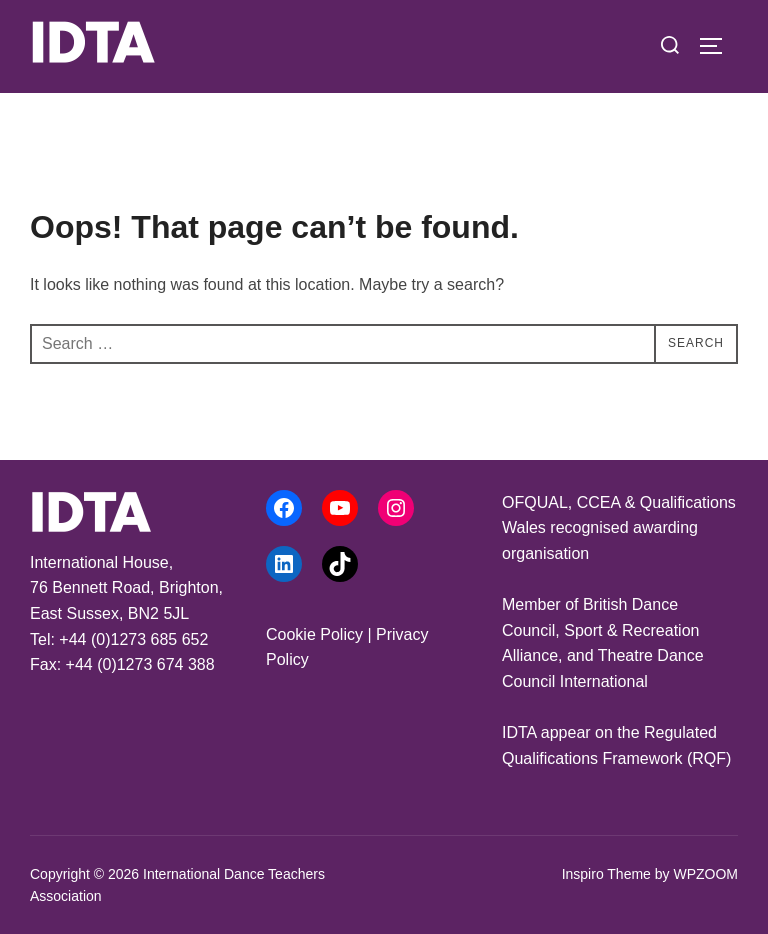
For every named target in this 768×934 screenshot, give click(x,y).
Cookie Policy (314, 634)
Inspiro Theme (606, 874)
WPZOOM (705, 874)
